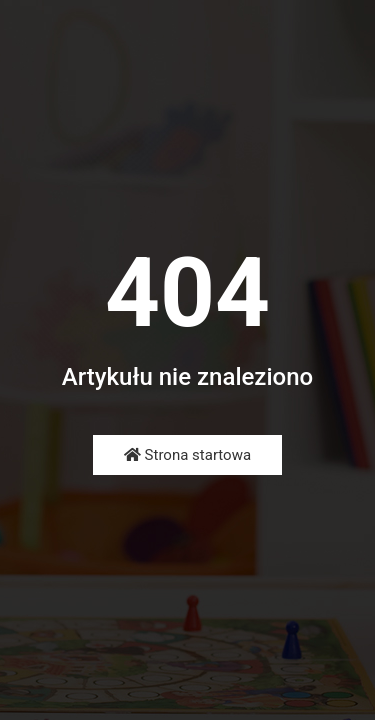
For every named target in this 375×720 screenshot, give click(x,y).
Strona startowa (187, 455)
